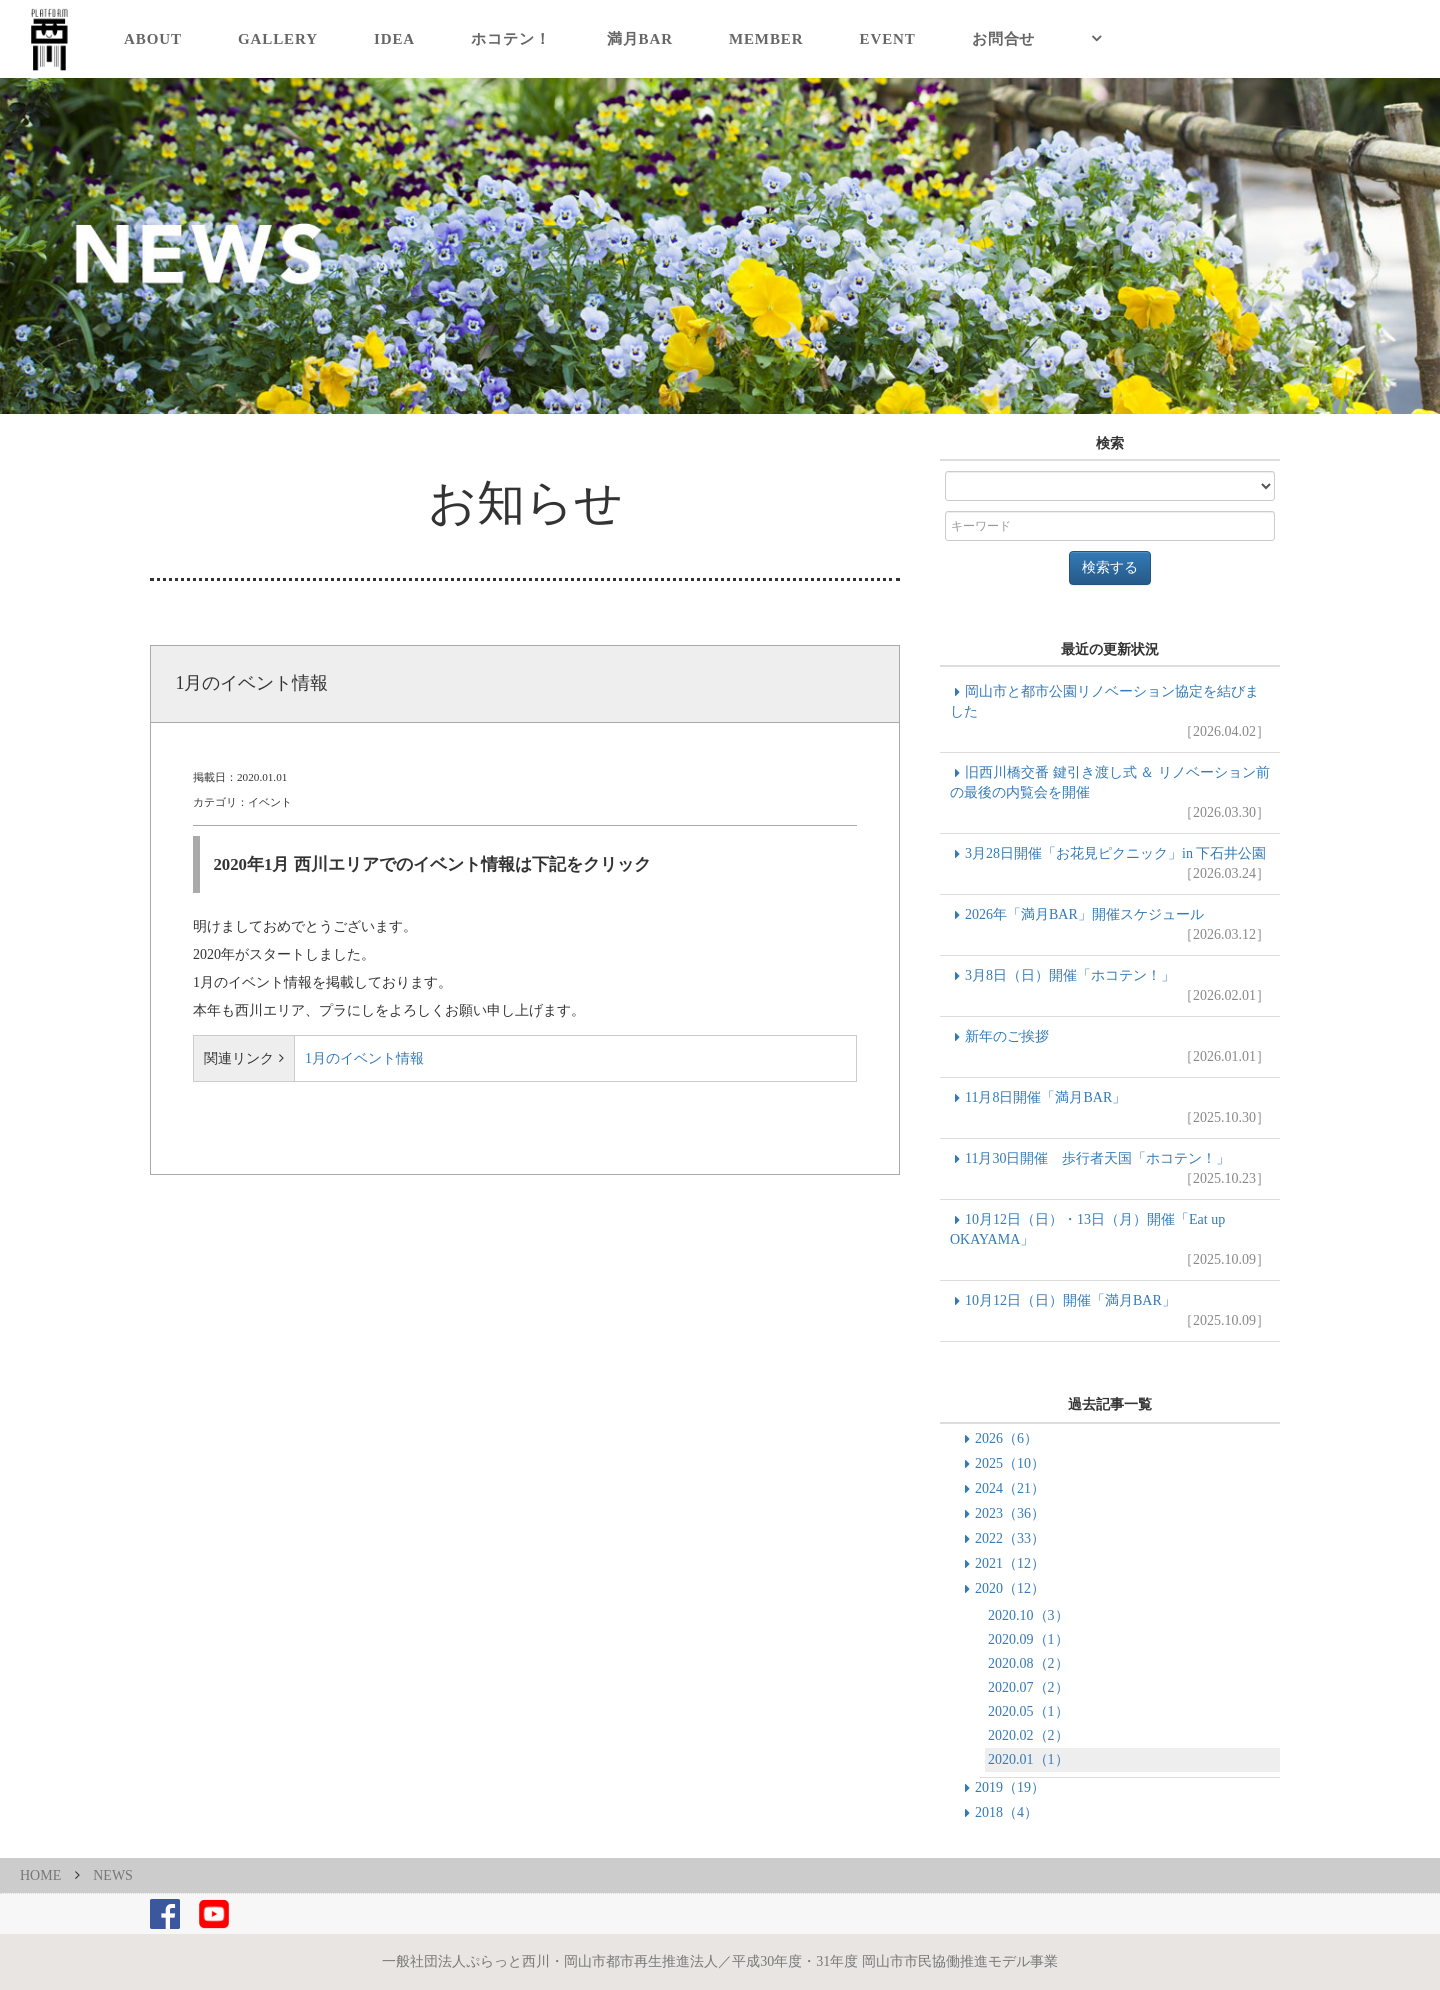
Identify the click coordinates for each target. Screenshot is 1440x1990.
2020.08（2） (1028, 1663)
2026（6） (1006, 1438)
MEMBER (766, 39)
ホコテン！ (511, 39)
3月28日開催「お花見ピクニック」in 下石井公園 (1110, 865)
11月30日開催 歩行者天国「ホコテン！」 (1110, 1170)
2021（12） (1010, 1563)
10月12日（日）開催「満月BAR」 (1110, 1312)
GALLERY (278, 39)
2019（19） (1010, 1787)
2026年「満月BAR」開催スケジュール (1110, 926)
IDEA (394, 39)
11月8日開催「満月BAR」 (1110, 1109)
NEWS (113, 1875)
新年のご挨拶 (1110, 1048)
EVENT (888, 39)
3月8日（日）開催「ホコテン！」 (1110, 987)
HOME (40, 1875)
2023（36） (1010, 1513)
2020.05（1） (1028, 1711)
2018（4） (1006, 1812)
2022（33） (1010, 1538)
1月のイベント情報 (364, 1058)
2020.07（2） (1028, 1687)
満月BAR (640, 39)
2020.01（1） (1028, 1759)
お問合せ (1004, 39)
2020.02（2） (1028, 1735)
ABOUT (153, 39)
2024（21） (1010, 1488)
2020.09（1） (1028, 1639)
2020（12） (1010, 1588)
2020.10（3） (1028, 1615)
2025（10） (1010, 1463)
